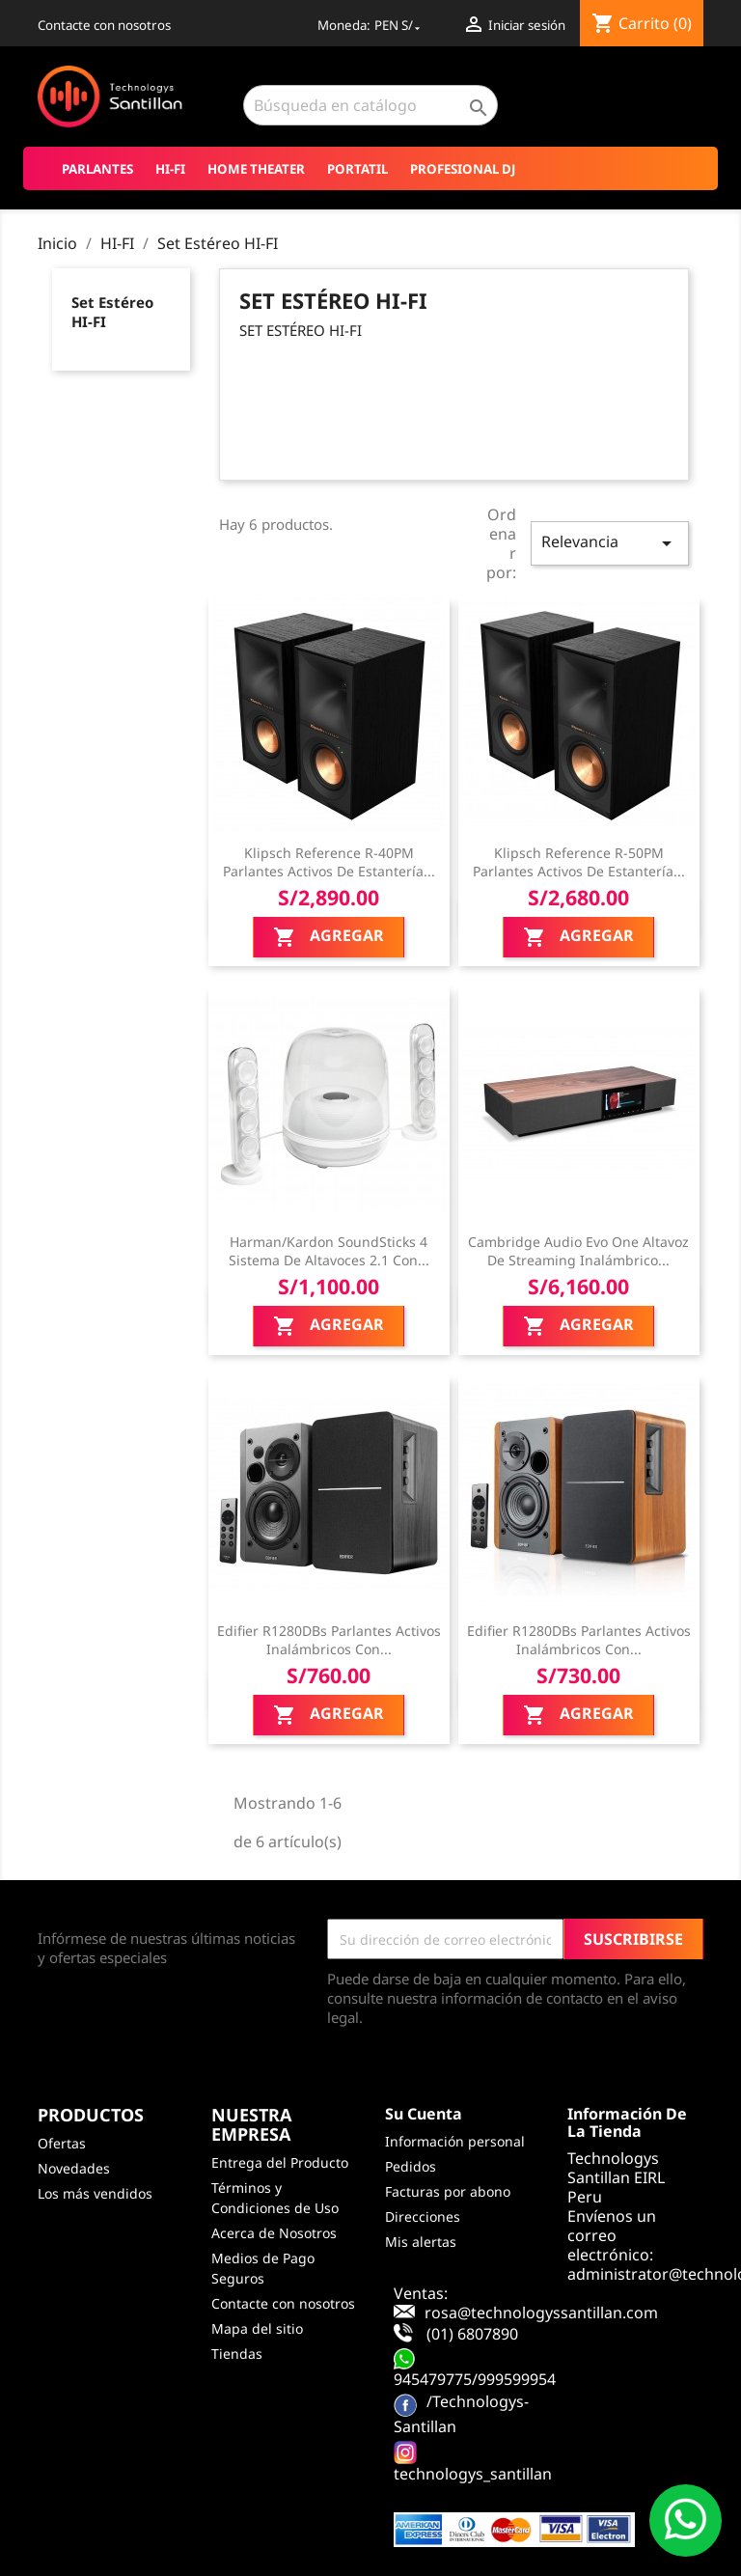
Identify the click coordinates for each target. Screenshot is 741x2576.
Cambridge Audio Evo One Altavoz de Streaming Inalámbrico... (578, 1251)
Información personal (455, 2141)
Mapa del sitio (257, 2328)
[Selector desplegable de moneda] (399, 24)
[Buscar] (370, 105)
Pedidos (410, 2166)
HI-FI (170, 169)
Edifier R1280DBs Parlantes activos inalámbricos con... (329, 1640)
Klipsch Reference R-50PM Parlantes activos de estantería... (579, 862)
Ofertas (62, 2143)
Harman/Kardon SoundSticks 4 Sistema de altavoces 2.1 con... (329, 1251)
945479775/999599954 (475, 2379)
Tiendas (236, 2353)
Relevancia (609, 543)
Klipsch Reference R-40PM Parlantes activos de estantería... (329, 862)
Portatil (357, 169)
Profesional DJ (462, 169)
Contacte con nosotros (104, 25)
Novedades (74, 2168)
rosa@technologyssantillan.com (541, 2312)
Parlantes (97, 169)
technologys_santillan (473, 2473)
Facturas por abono (447, 2191)
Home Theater (256, 169)
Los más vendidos (95, 2193)
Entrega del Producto (279, 2162)
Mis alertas (420, 2241)
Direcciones (422, 2216)
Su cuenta (423, 2113)
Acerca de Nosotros (274, 2233)
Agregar (328, 938)
